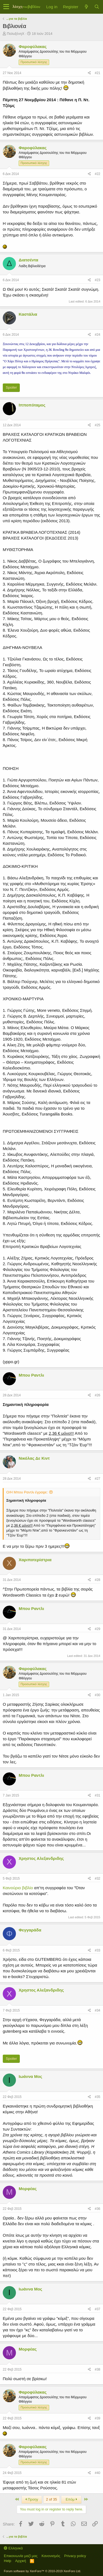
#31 (97, 1795)
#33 (97, 1950)
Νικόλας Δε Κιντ (34, 1458)
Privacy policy (75, 2556)
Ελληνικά (13, 2548)
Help (7, 2561)
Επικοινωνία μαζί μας (21, 2556)
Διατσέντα (28, 260)
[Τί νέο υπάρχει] (86, 7)
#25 (97, 425)
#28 (97, 1580)
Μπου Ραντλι (31, 1375)
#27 (97, 1479)
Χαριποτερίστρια (35, 1559)
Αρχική (20, 2561)
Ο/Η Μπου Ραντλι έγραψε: (27, 1492)
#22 (97, 174)
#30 (97, 1695)
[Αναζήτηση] (96, 7)
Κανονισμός (50, 2556)
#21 (97, 73)
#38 (97, 2369)
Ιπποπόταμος (32, 405)
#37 (97, 2309)
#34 (97, 2010)
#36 (97, 2209)
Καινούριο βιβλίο (18, 1887)
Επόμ (71, 2499)
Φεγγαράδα (30, 1930)
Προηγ (31, 2499)
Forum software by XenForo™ (42, 2571)
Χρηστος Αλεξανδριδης (41, 1858)
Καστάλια (28, 314)
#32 (97, 1878)
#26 (97, 1395)
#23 (97, 280)
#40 (97, 2473)
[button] (6, 7)
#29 (97, 1629)
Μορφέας (28, 2188)
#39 (97, 2418)
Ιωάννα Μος (30, 2076)
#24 (97, 335)
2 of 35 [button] (51, 2499)
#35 (97, 2097)
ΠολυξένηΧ (15, 34)
